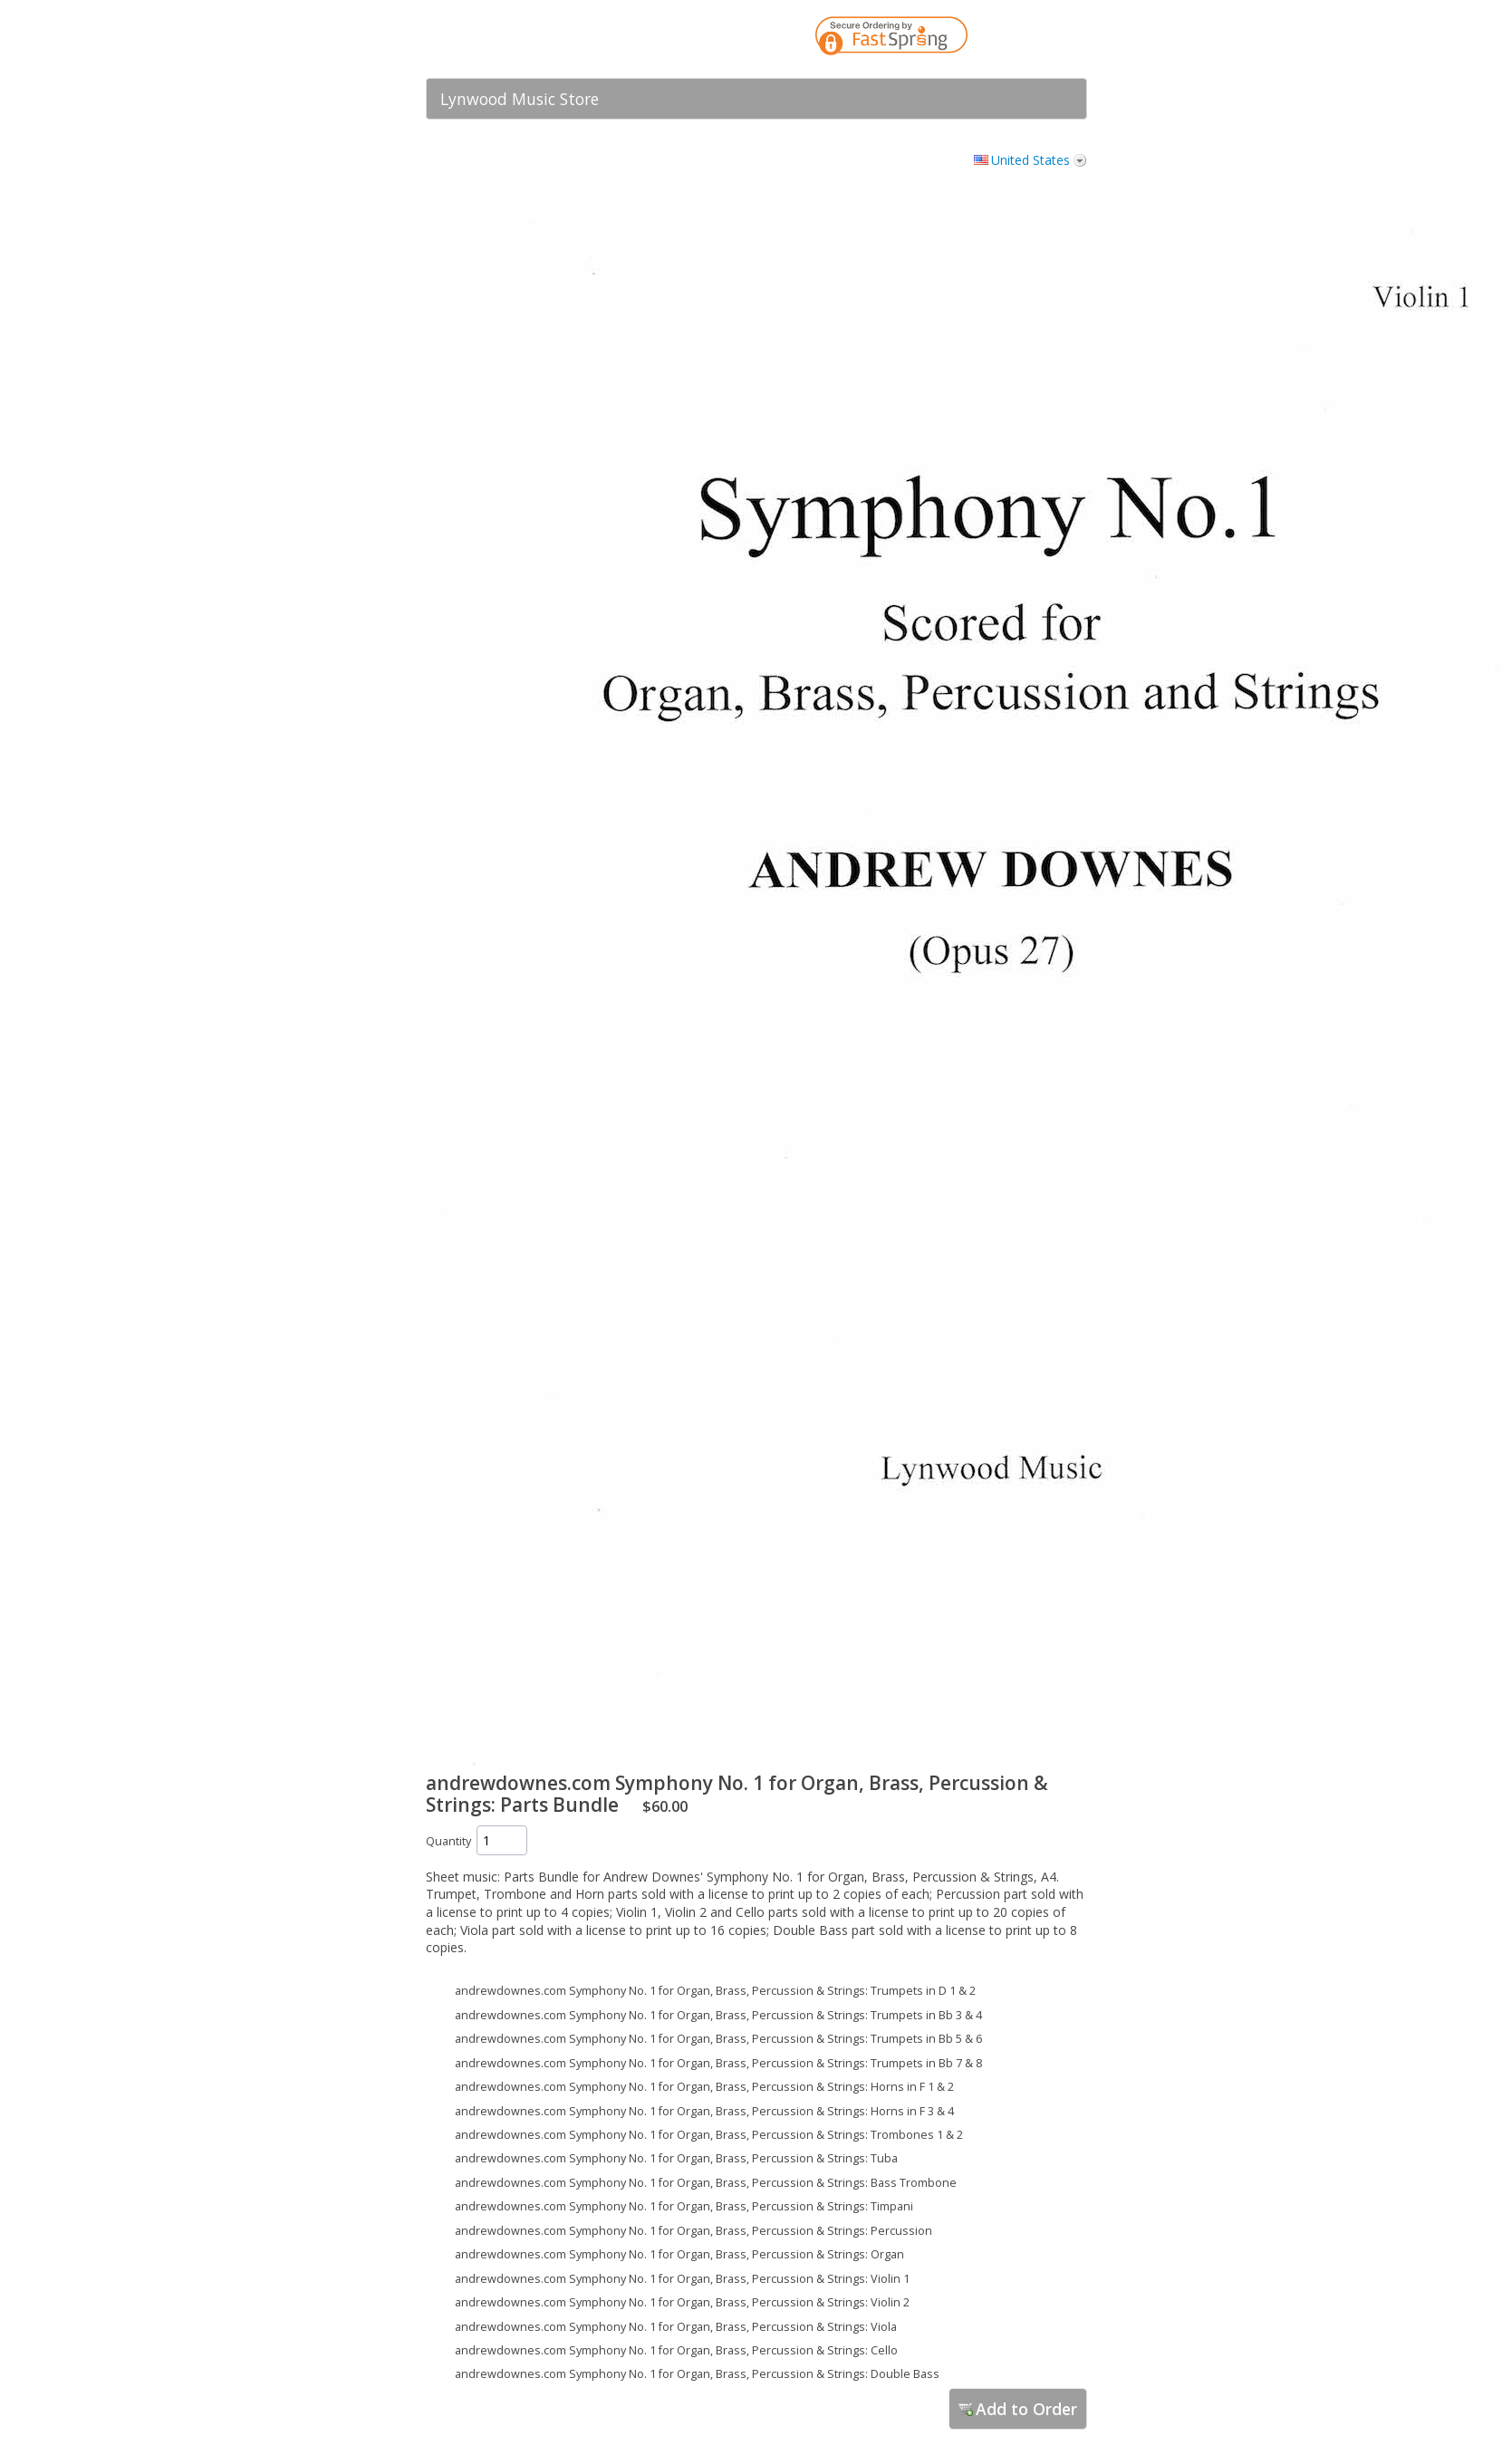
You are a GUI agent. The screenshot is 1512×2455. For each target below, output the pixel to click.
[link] (1037, 39)
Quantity (448, 1841)
